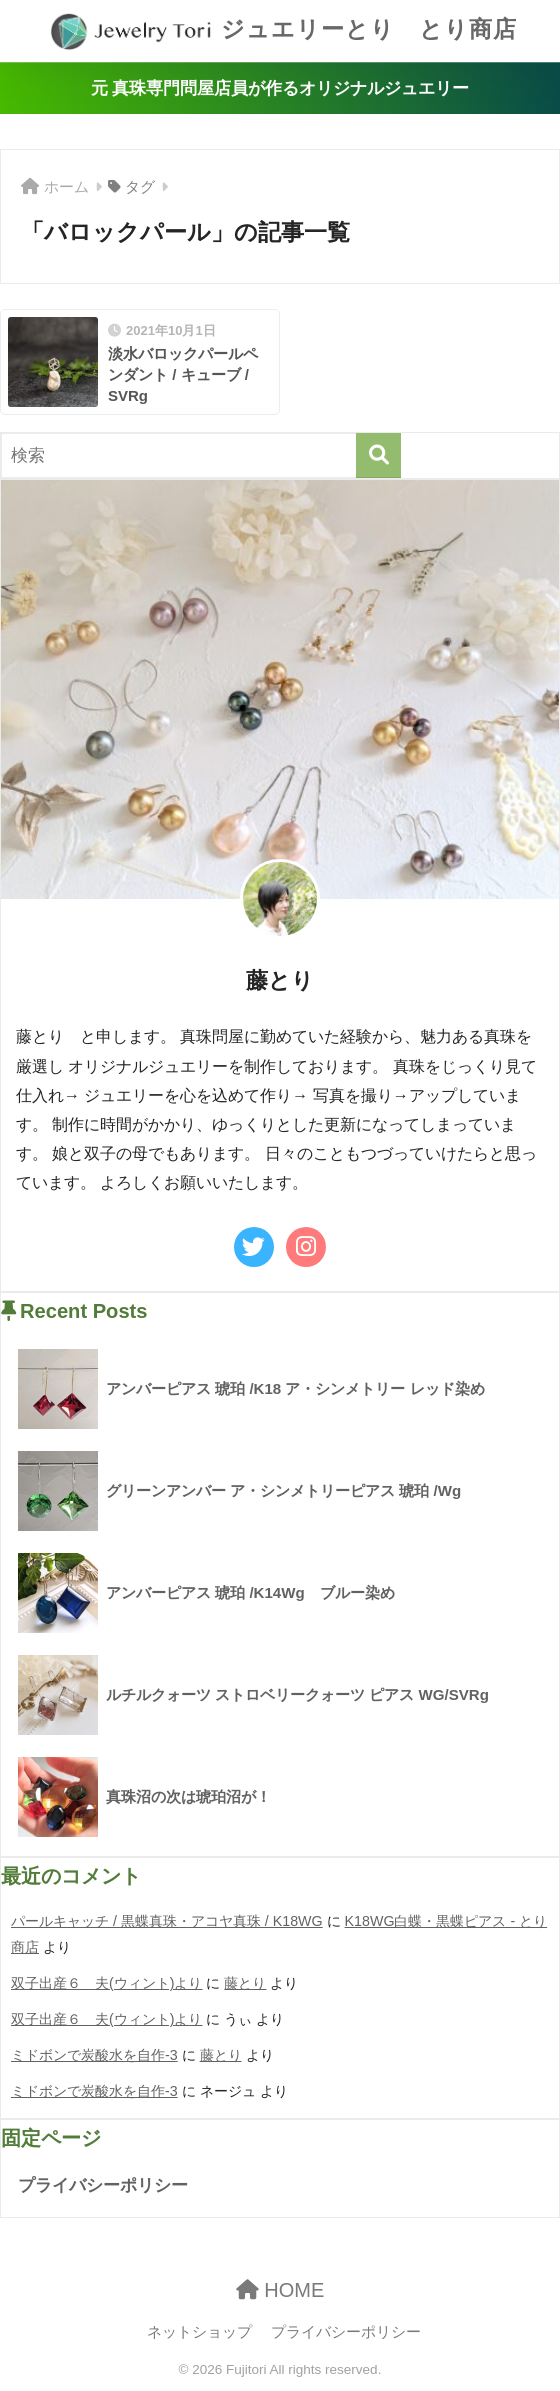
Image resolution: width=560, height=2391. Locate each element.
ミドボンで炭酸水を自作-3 (94, 2055)
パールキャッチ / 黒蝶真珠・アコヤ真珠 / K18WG (167, 1921)
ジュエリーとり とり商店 (283, 31)
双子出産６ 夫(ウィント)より (107, 1983)
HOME (280, 2290)
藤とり (245, 1983)
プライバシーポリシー (103, 2185)
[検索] (378, 455)
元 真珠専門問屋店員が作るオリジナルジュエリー (280, 88)
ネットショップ (199, 2332)
